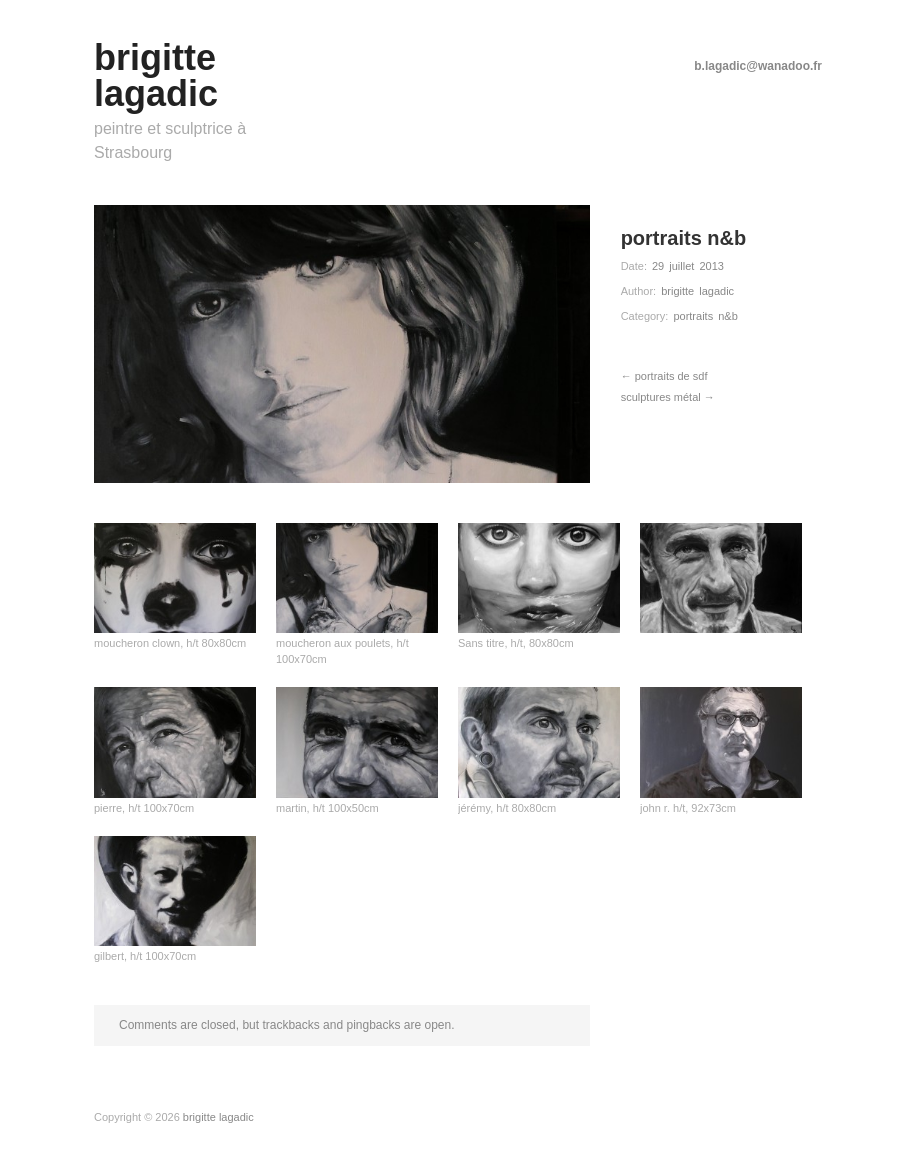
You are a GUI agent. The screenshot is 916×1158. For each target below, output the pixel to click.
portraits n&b (705, 316)
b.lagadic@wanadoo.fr (758, 66)
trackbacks (290, 1025)
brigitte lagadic (697, 291)
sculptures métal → (668, 397)
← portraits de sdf (664, 376)
